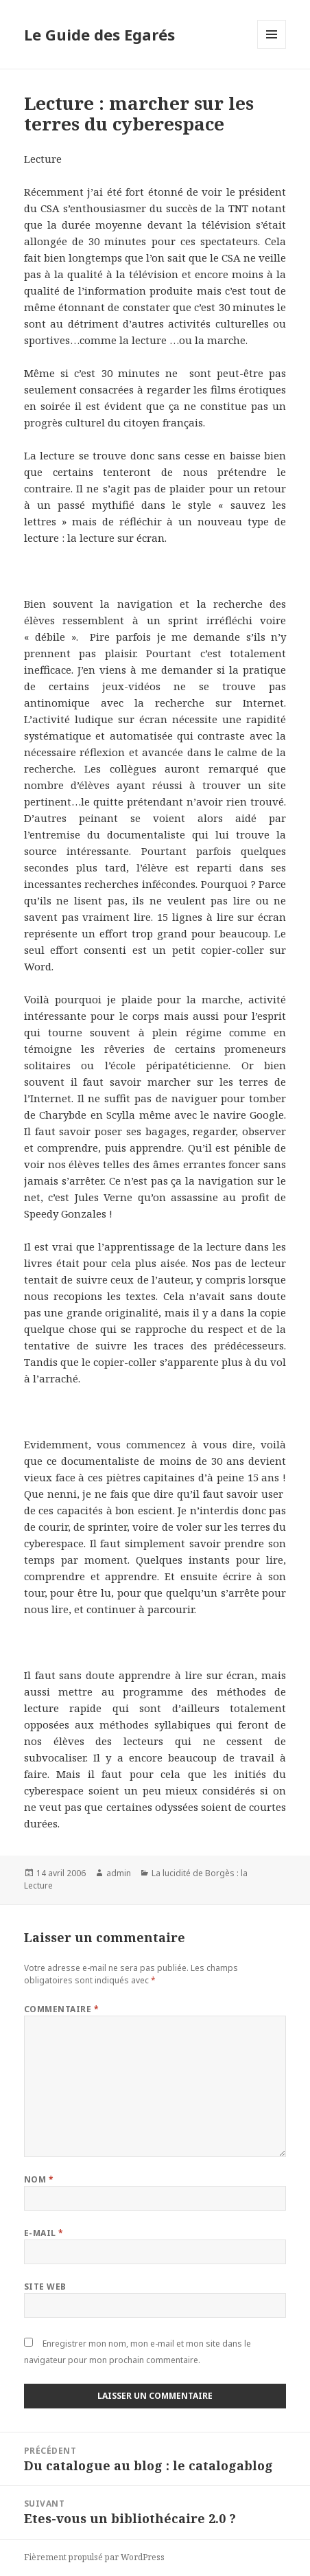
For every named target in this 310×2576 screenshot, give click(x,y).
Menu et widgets (272, 48)
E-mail (44, 2233)
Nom (38, 2179)
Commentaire (61, 2009)
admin (118, 1873)
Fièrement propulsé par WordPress (94, 2557)
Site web (45, 2286)
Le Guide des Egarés (99, 34)
